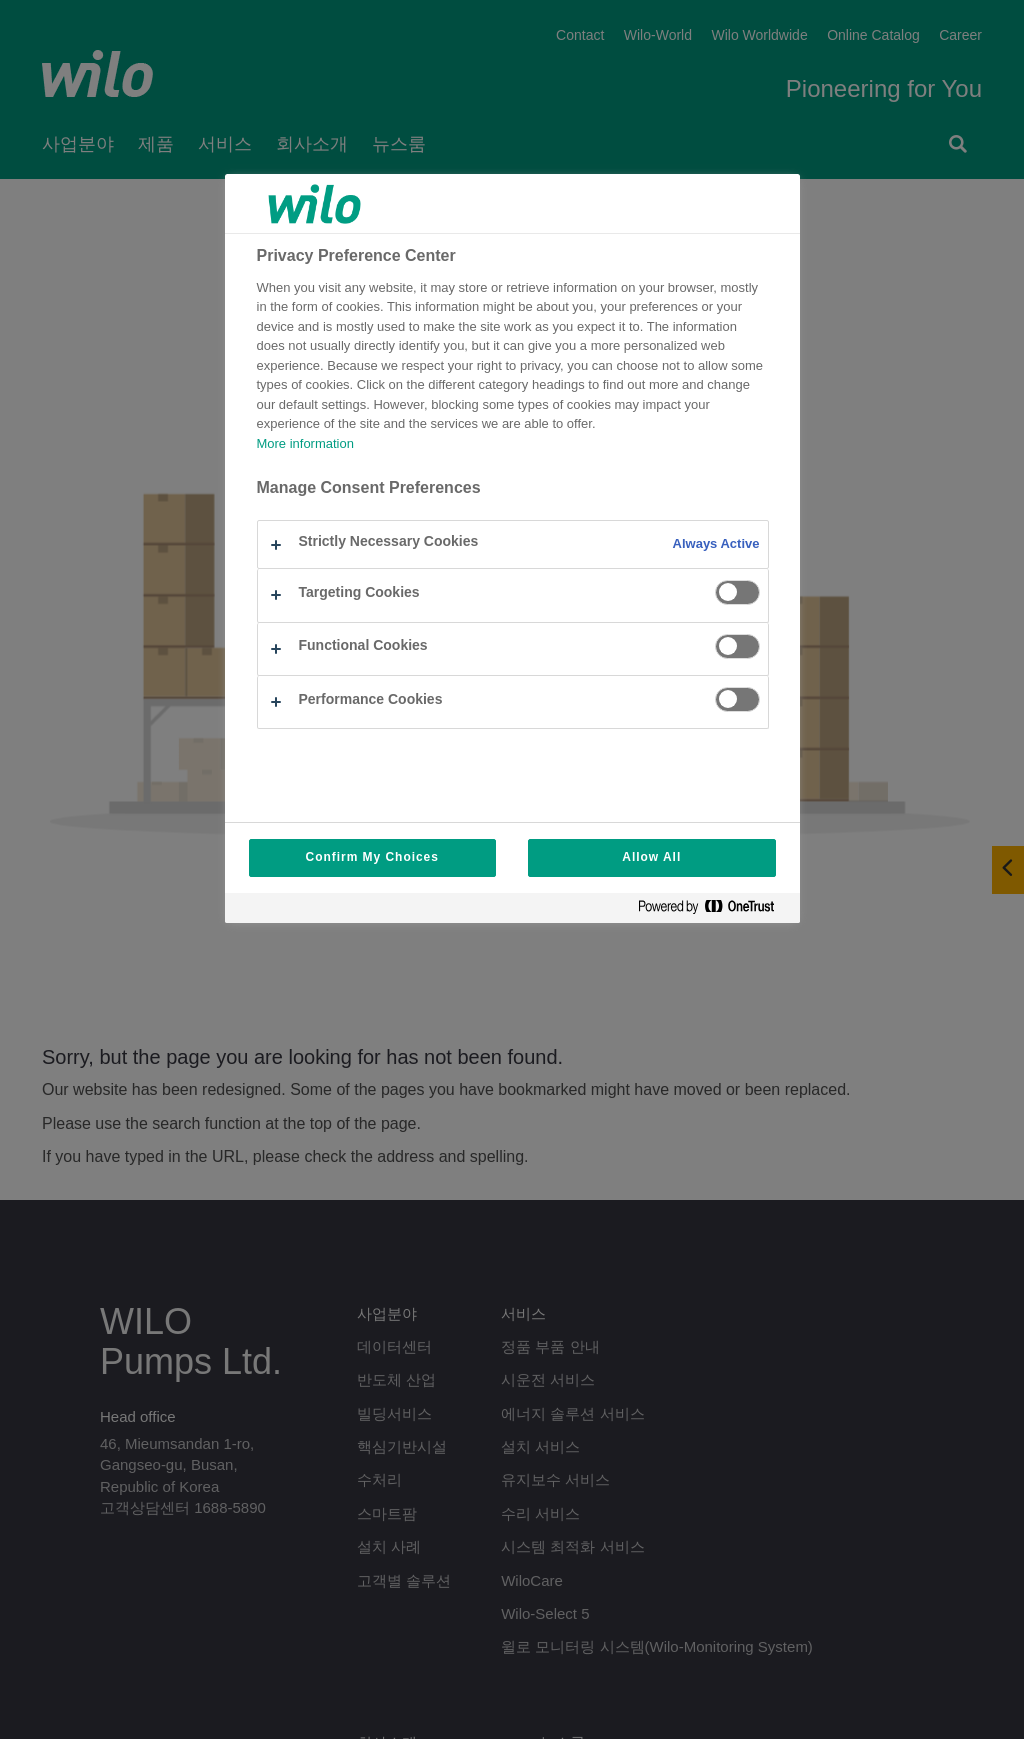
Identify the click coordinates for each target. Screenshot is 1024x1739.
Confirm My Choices (372, 857)
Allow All (651, 857)
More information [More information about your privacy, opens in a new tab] (305, 444)
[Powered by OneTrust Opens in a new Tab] (714, 910)
